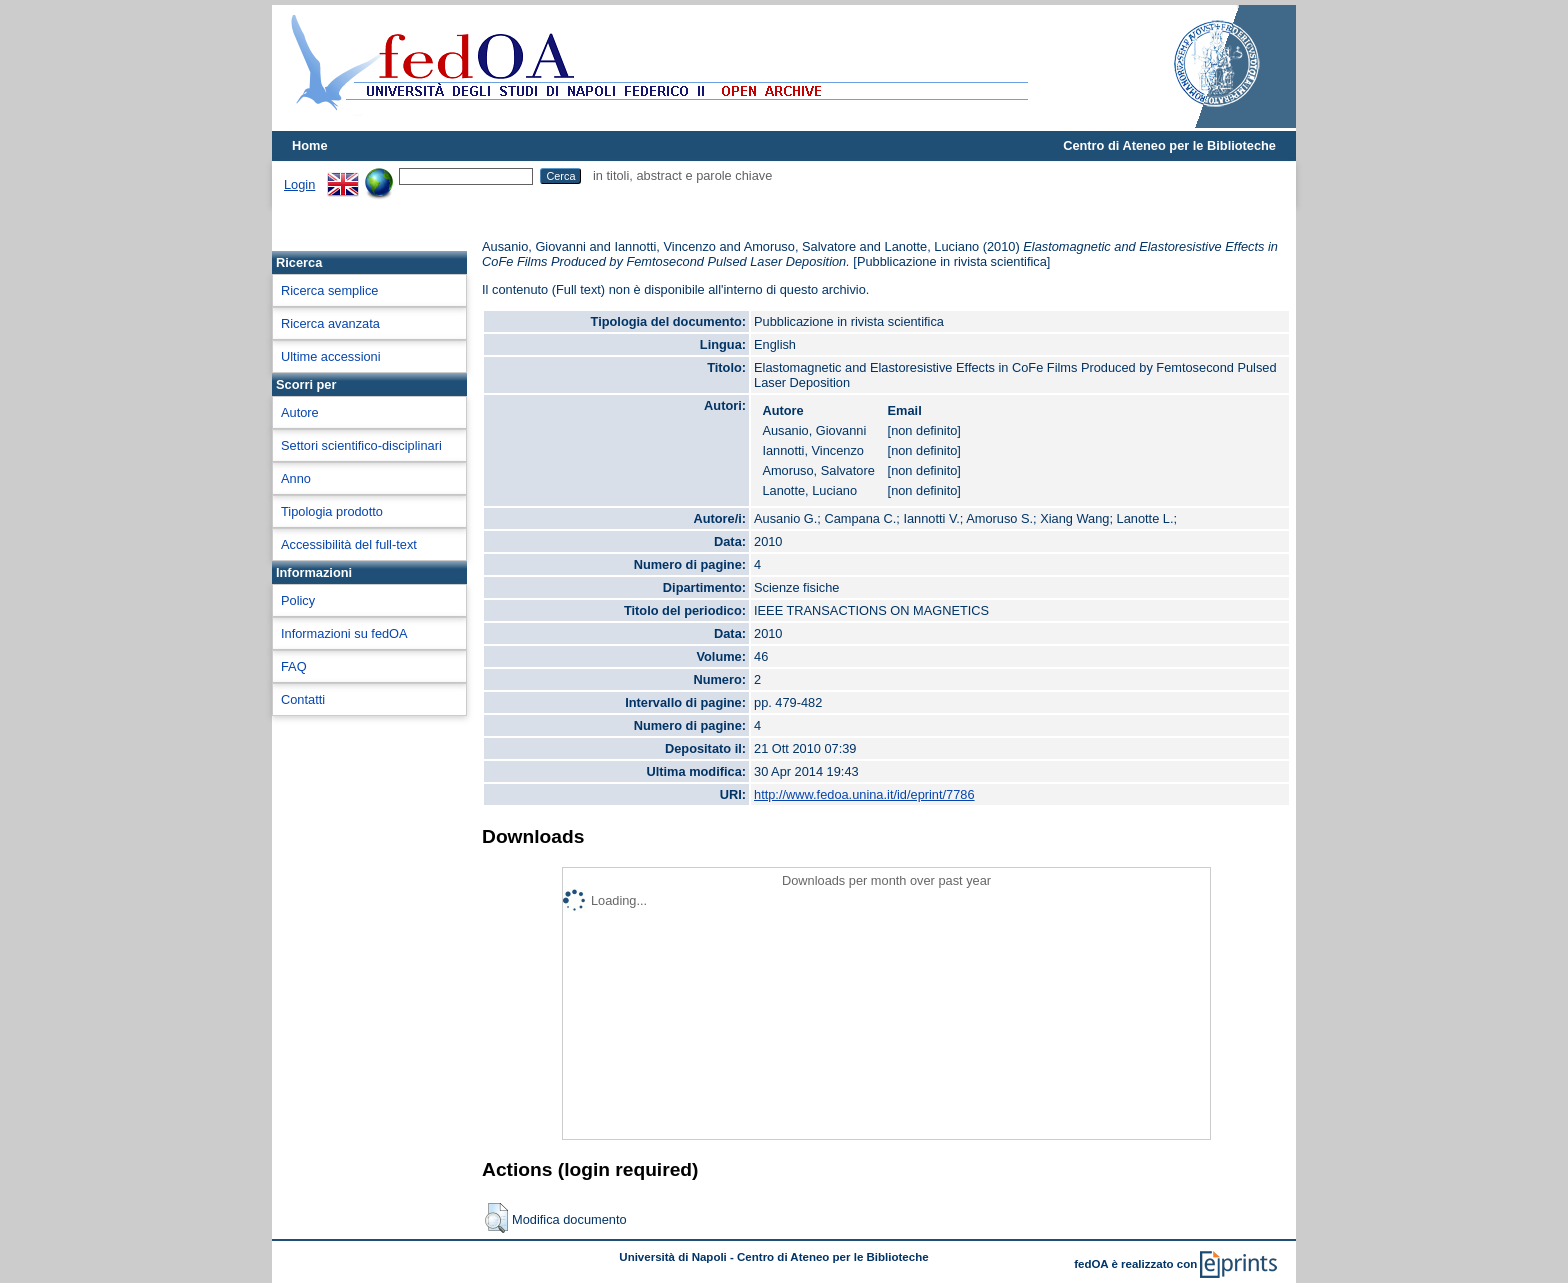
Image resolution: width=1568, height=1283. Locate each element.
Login (299, 184)
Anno (296, 478)
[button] (496, 1218)
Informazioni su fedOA (344, 633)
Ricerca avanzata (330, 323)
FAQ (294, 666)
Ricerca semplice (329, 290)
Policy (298, 600)
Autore (300, 412)
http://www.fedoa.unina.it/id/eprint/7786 (864, 794)
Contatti (303, 699)
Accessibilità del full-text (349, 544)
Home (310, 145)
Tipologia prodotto (332, 511)
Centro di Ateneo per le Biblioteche (1169, 145)
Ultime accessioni (331, 356)
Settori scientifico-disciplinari (361, 445)
